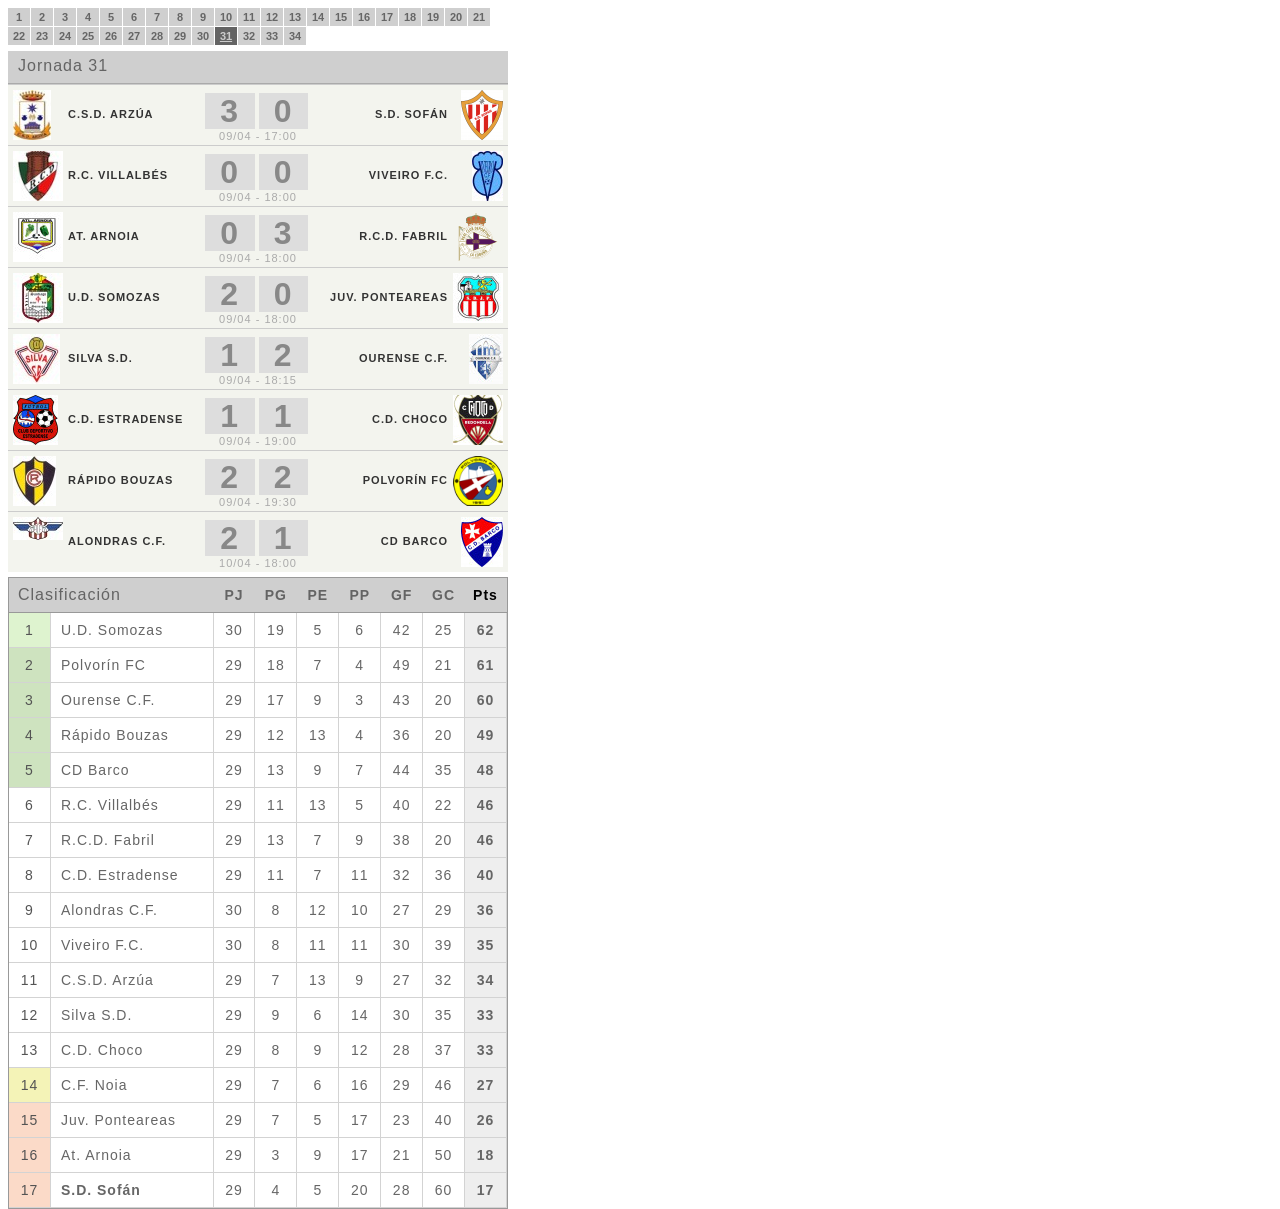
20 (456, 17)
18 (410, 17)
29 (180, 36)
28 (157, 36)
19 (433, 17)
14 (318, 17)
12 (272, 17)
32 (249, 36)
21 (479, 17)
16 (364, 17)
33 (272, 36)
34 (295, 36)
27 (134, 36)
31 (226, 36)
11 (249, 17)
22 (19, 36)
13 (295, 17)
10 (226, 17)
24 (65, 36)
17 (387, 17)
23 (42, 36)
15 (341, 17)
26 (111, 36)
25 (88, 36)
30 (203, 36)
